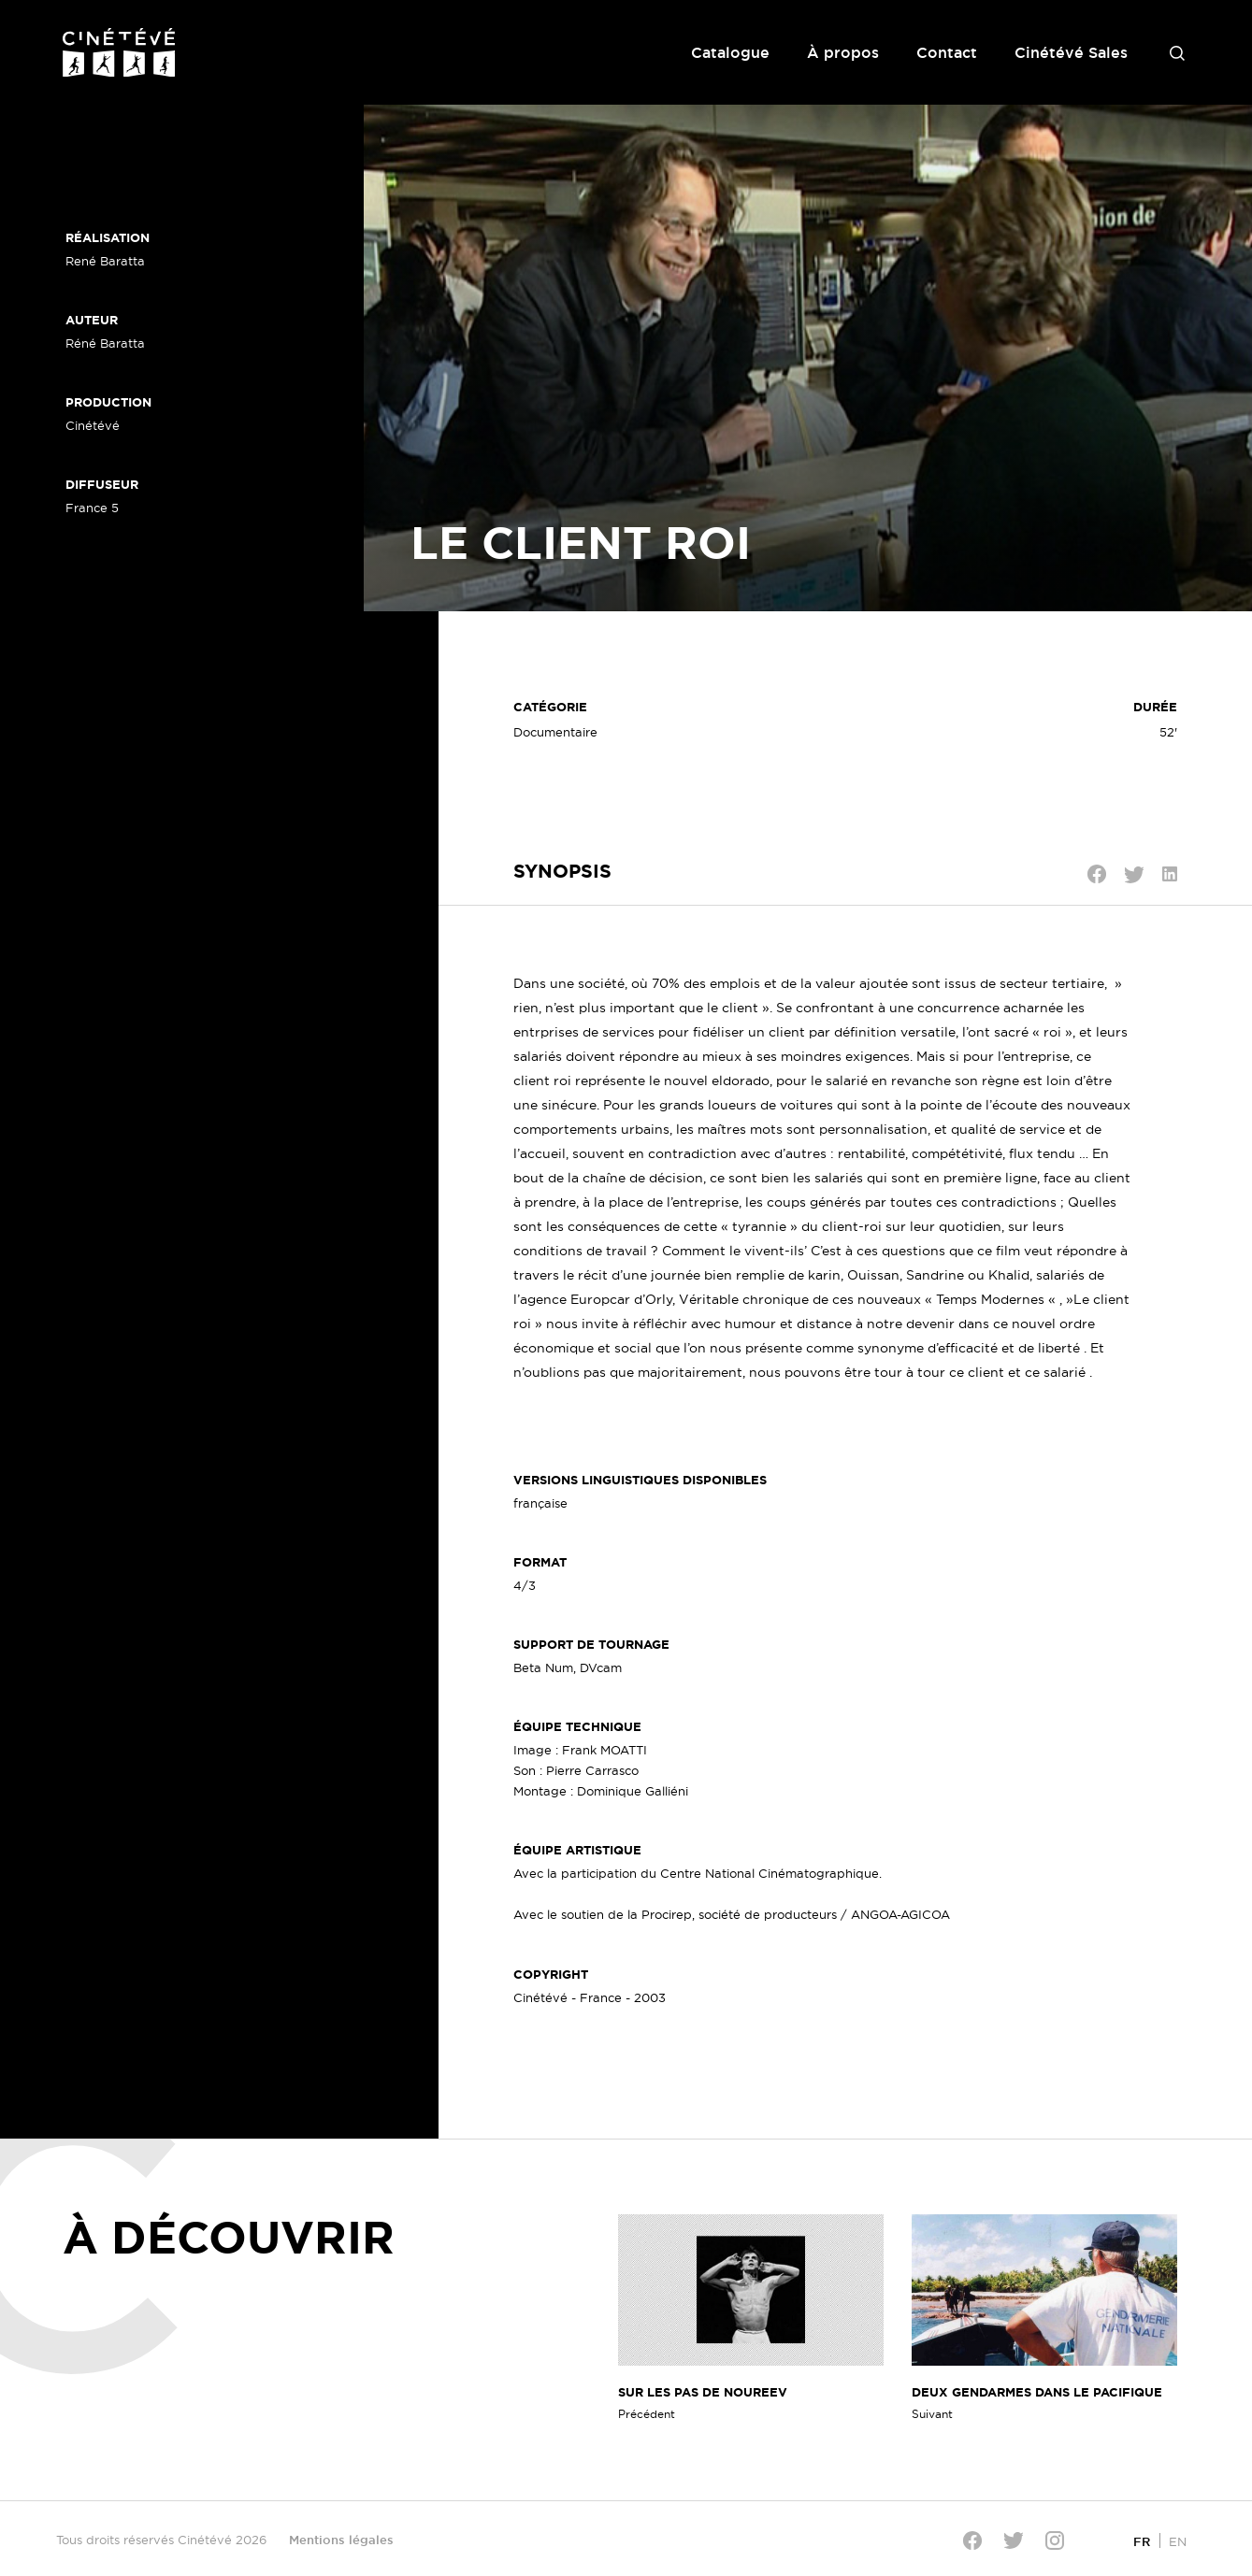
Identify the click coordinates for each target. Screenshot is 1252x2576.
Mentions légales (341, 2539)
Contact (946, 52)
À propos (843, 52)
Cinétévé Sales (1071, 52)
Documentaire (555, 731)
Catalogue (730, 52)
